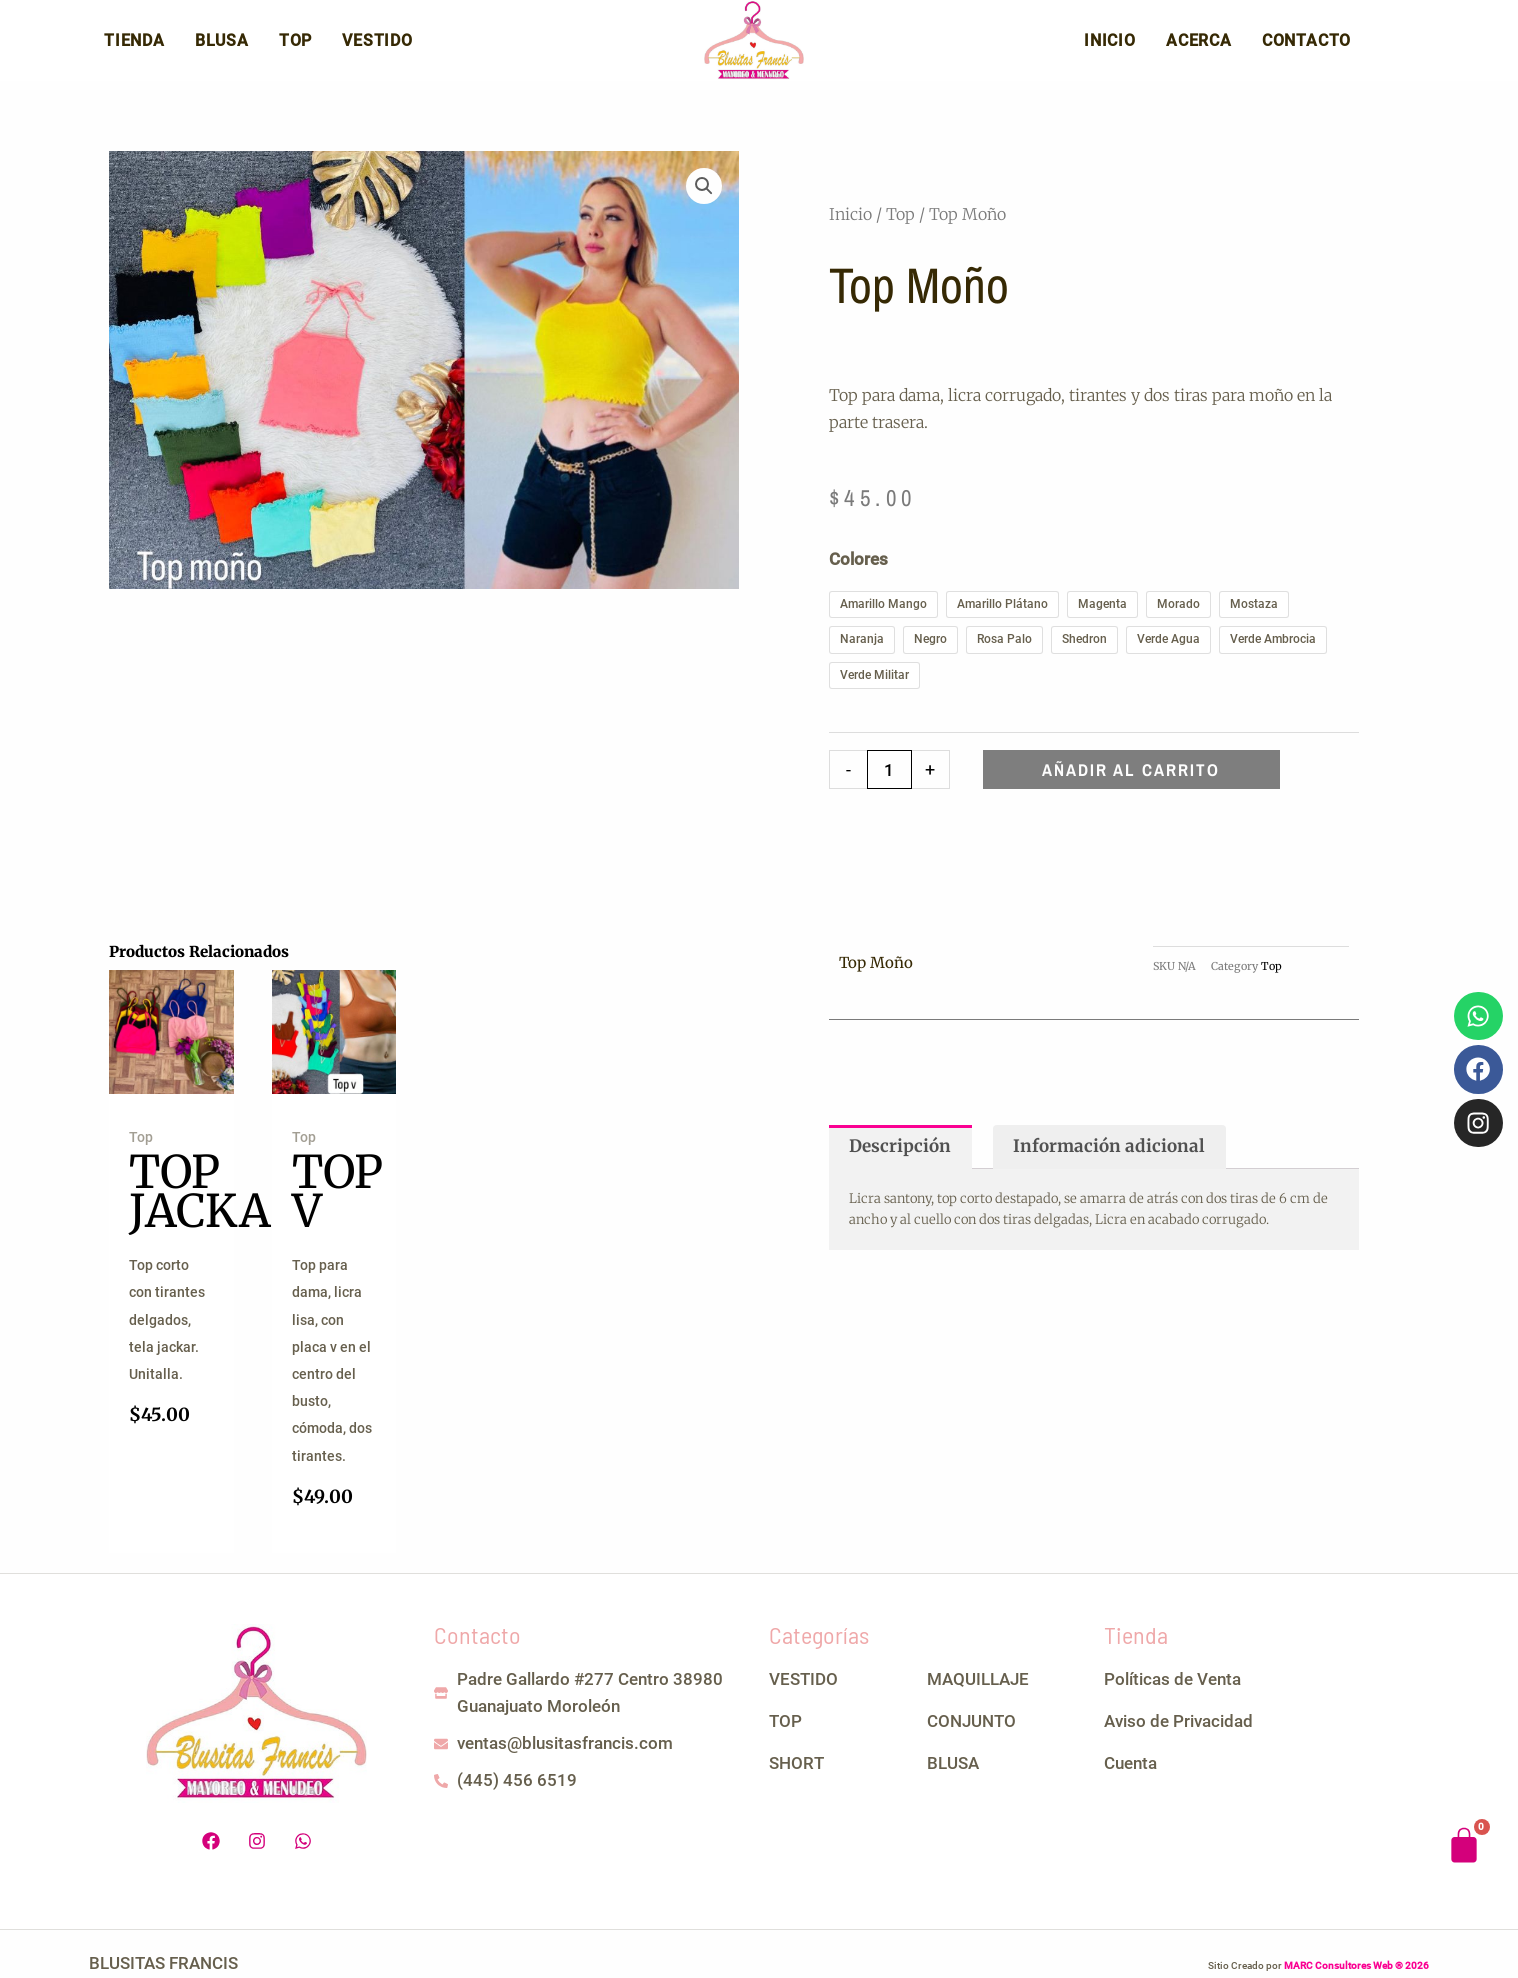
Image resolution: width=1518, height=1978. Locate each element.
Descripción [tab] (900, 1161)
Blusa (222, 47)
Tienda (134, 47)
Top (295, 47)
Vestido (377, 47)
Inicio (1110, 47)
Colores (858, 574)
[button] (704, 201)
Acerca (1199, 47)
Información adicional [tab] (1109, 1161)
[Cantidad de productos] (889, 784)
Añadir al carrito (1131, 784)
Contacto (1306, 47)
